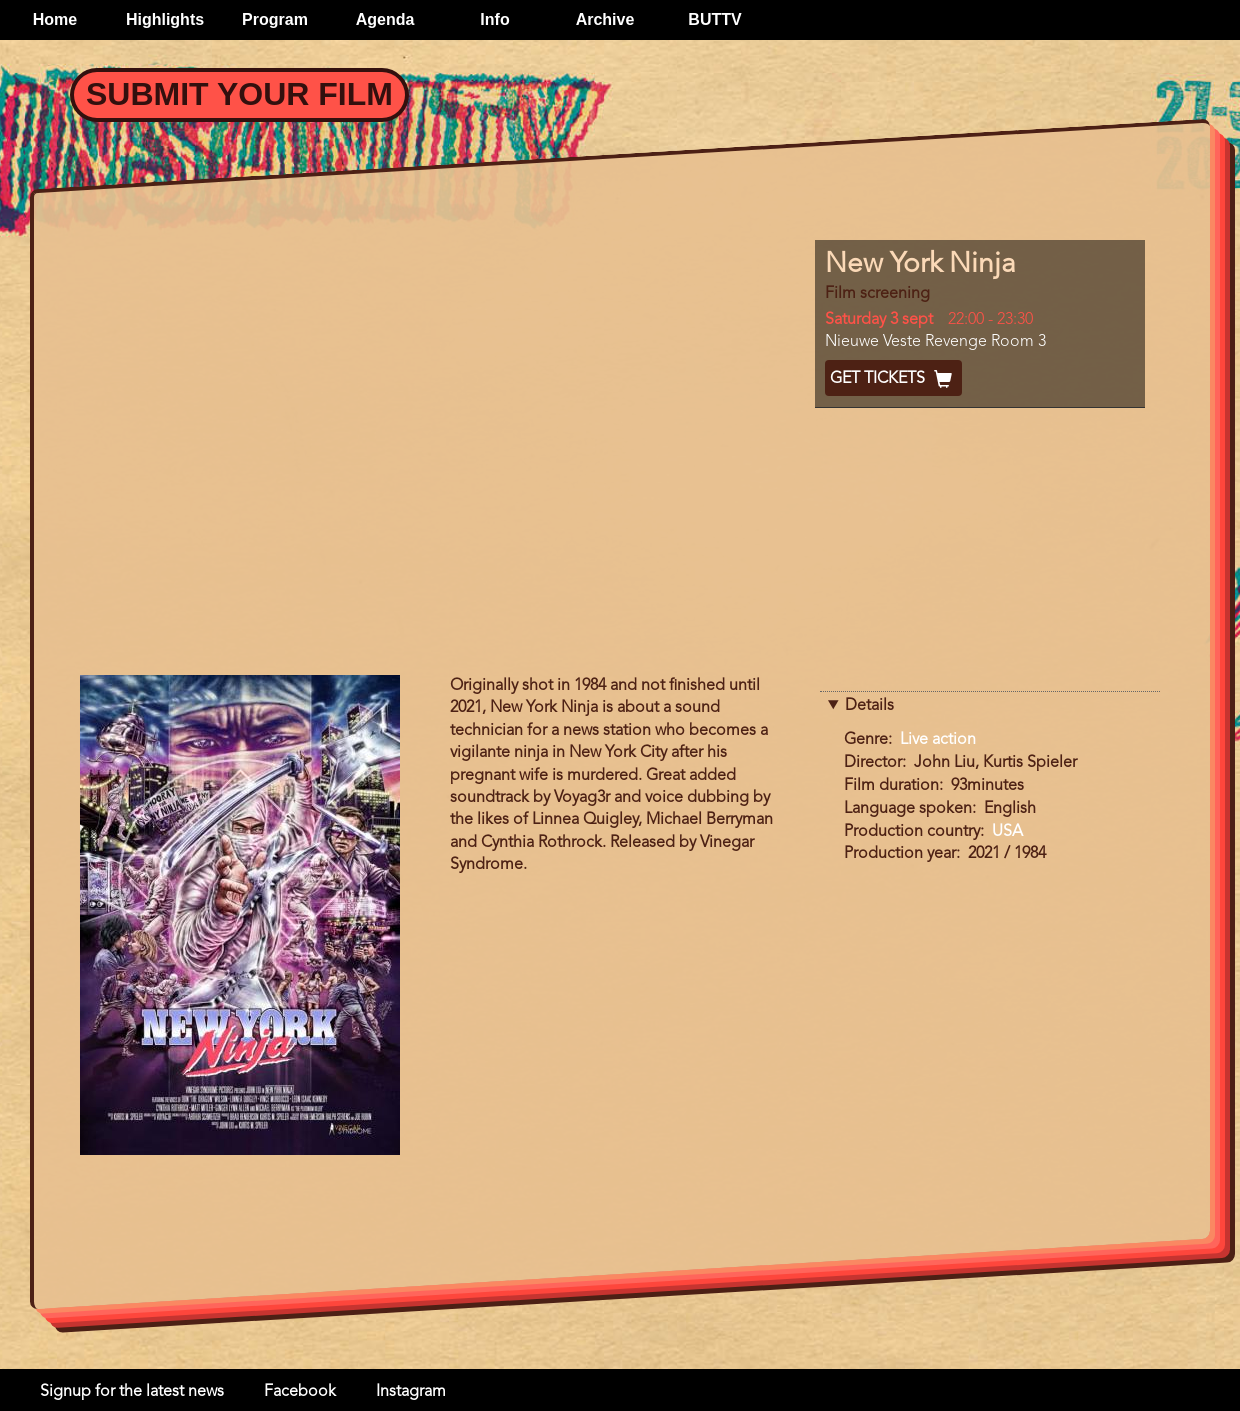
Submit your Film (239, 94)
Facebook (300, 1392)
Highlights (165, 19)
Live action (938, 740)
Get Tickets (893, 379)
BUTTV (714, 19)
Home (55, 19)
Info (494, 19)
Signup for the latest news (132, 1392)
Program (275, 19)
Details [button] (869, 706)
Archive (605, 19)
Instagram (411, 1392)
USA (1007, 832)
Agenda (385, 19)
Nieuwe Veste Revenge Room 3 (935, 342)
